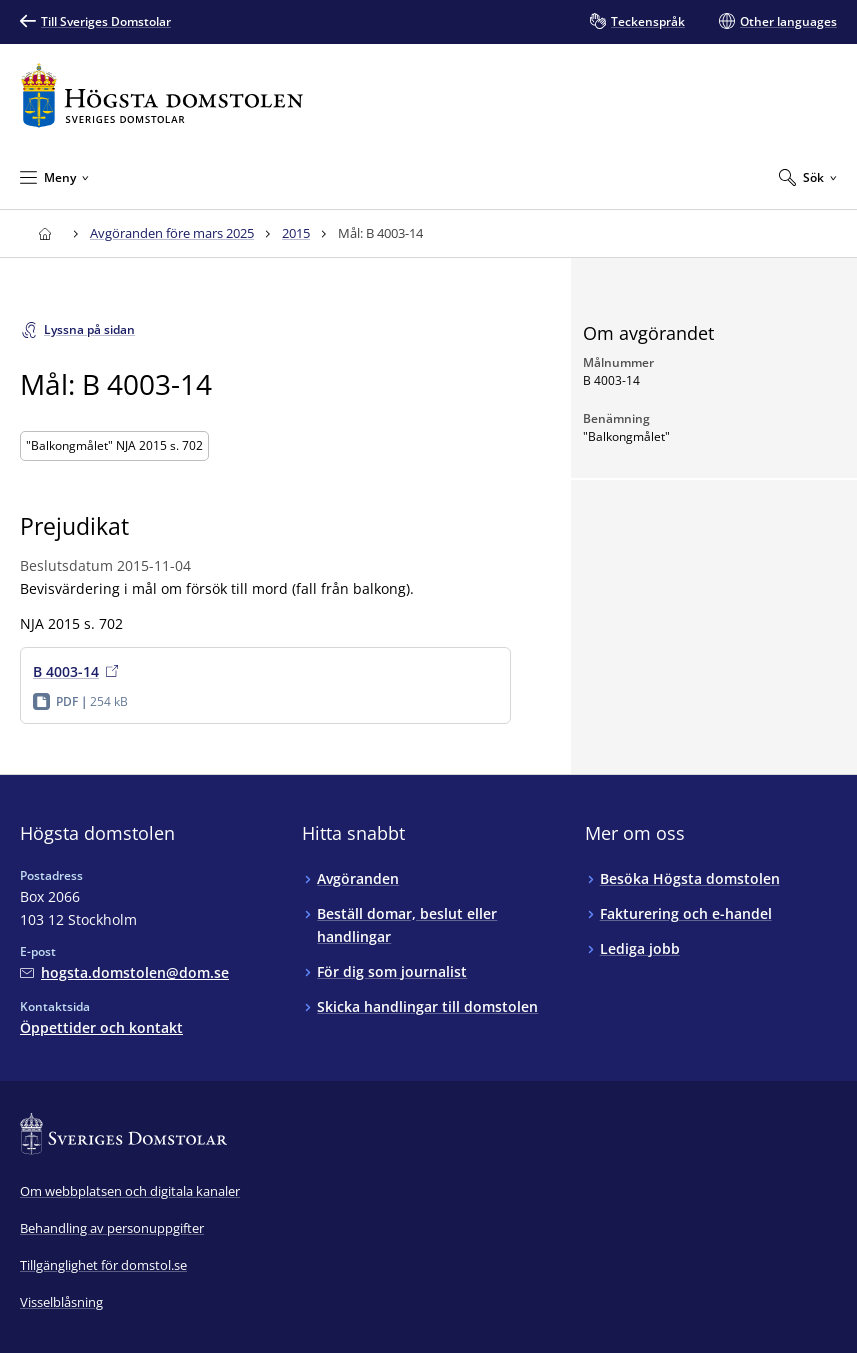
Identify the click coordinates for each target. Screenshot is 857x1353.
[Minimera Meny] (54, 177)
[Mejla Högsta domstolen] (124, 972)
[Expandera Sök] (808, 177)
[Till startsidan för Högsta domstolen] (162, 95)
